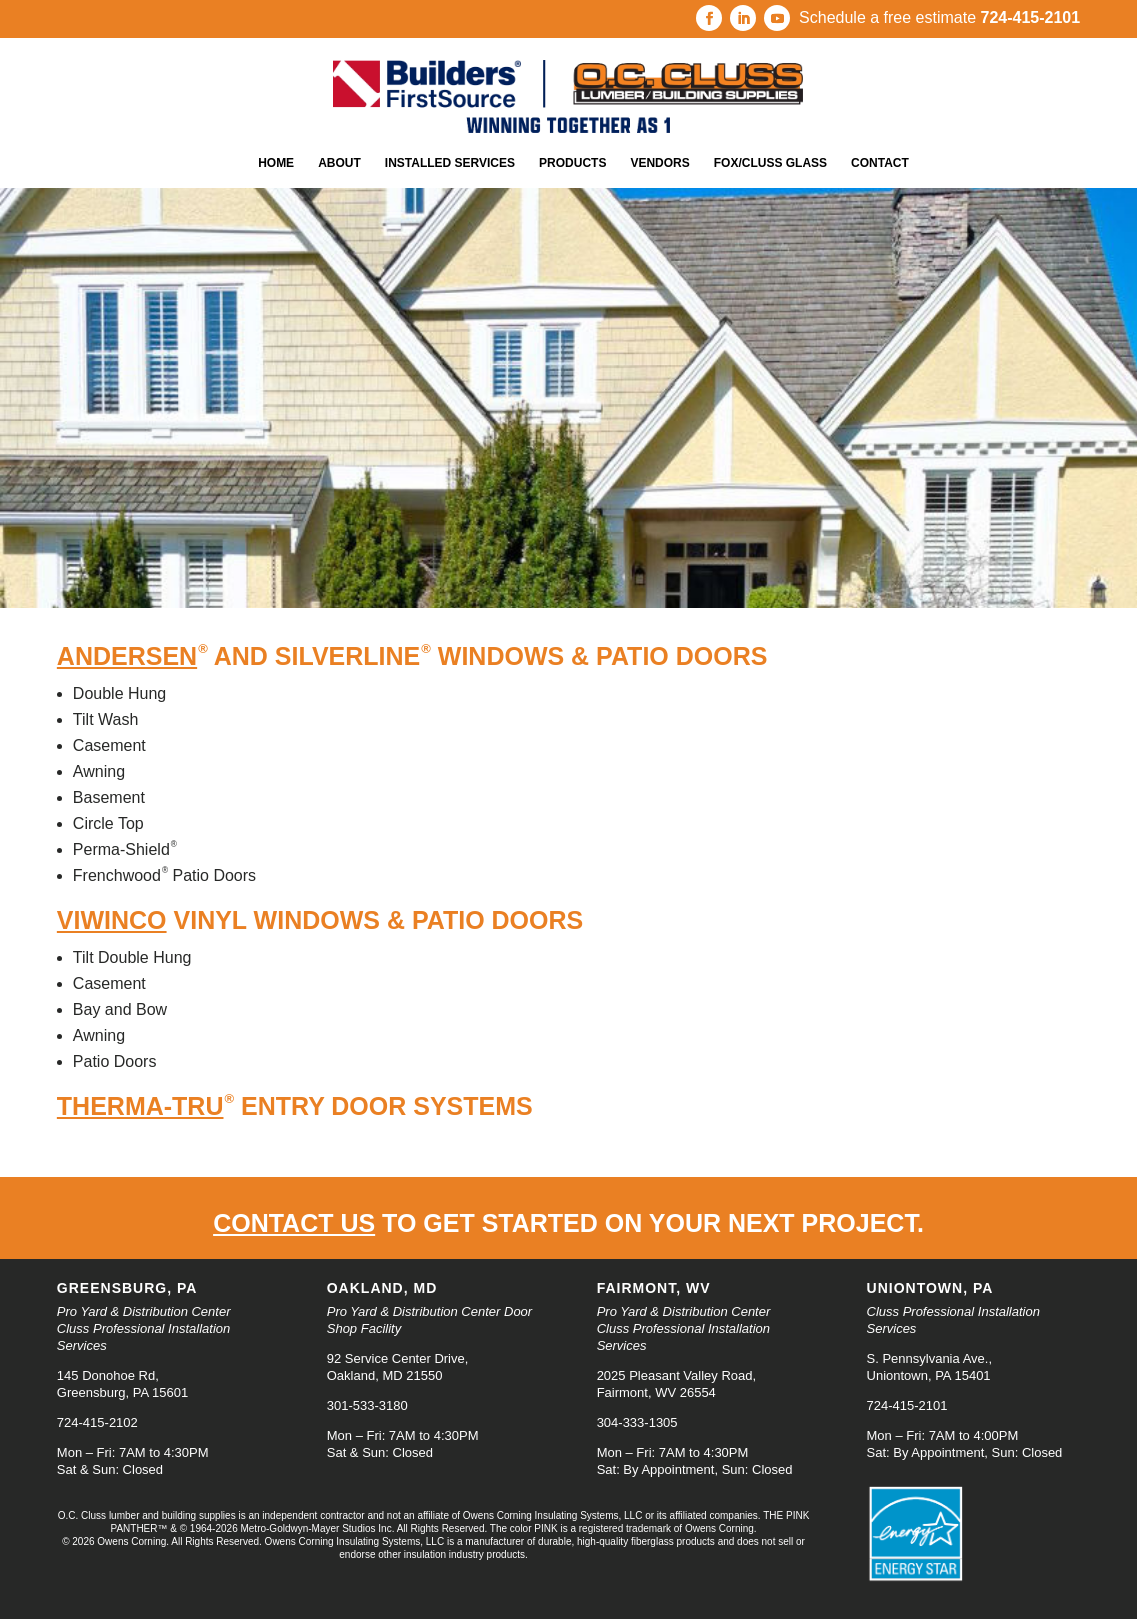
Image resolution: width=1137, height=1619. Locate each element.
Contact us (294, 1223)
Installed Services (450, 163)
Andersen (127, 656)
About (339, 163)
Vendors (659, 163)
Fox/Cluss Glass (770, 163)
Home (276, 163)
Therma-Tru (140, 1106)
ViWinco (112, 920)
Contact (880, 163)
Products (572, 163)
